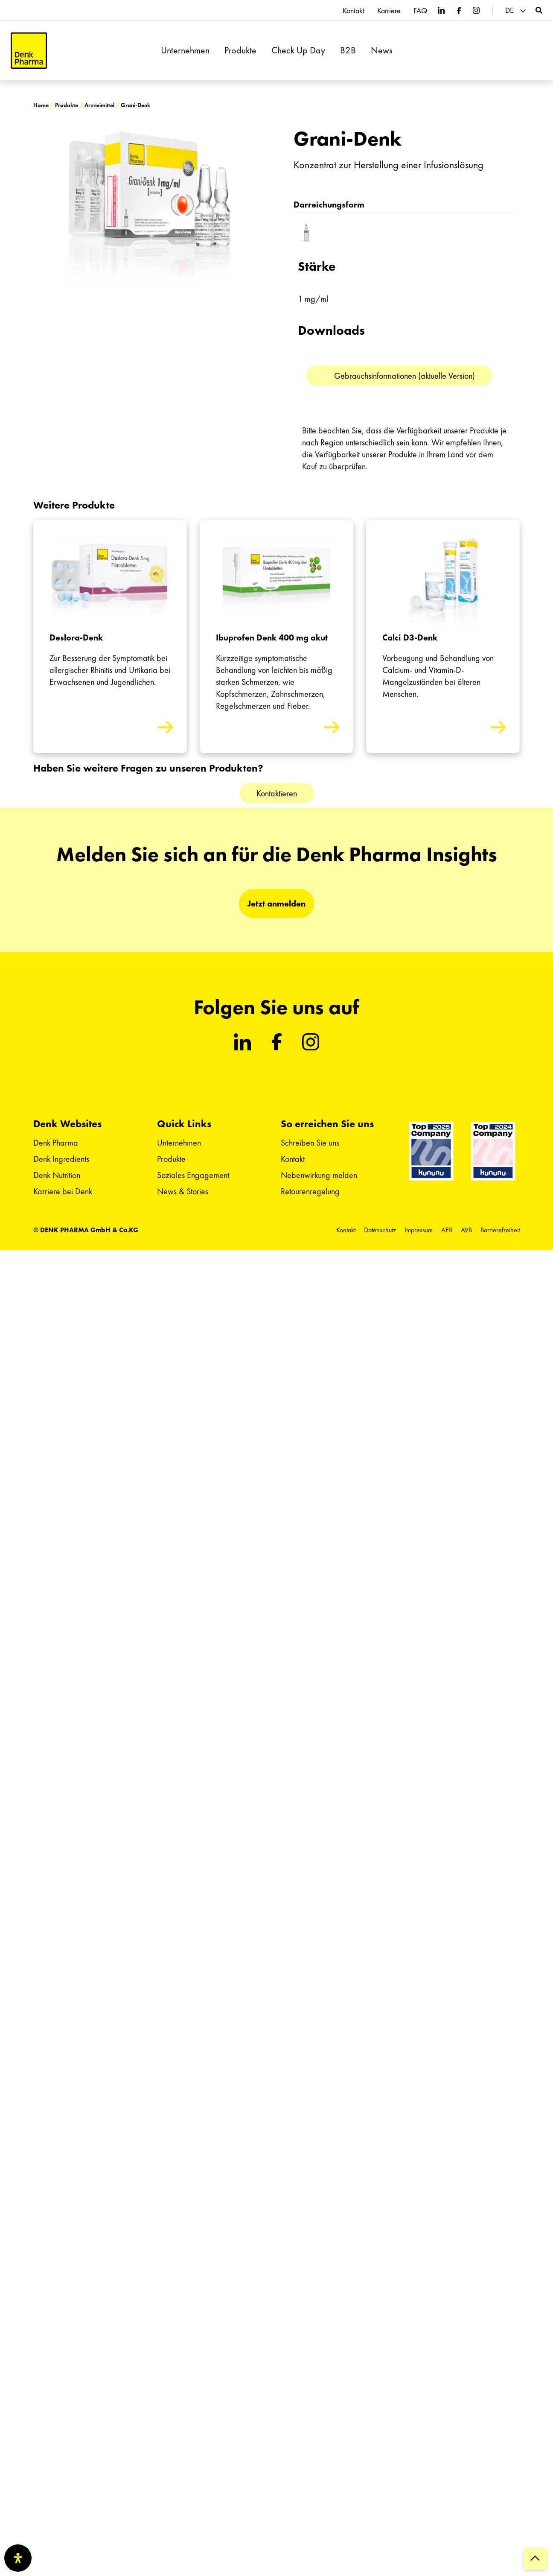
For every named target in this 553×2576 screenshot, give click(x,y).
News (382, 50)
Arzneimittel (99, 105)
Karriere (389, 10)
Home (41, 105)
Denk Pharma (55, 1142)
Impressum (419, 1230)
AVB (466, 1230)
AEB (446, 1230)
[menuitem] (516, 10)
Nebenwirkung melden (319, 1175)
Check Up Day (298, 50)
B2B (348, 50)
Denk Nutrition (56, 1175)
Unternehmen (185, 50)
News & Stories (182, 1191)
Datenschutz (380, 1230)
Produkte (240, 50)
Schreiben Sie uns (310, 1142)
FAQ (420, 10)
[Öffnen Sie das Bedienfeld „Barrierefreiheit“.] (18, 2558)
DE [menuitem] (509, 10)
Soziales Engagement (193, 1175)
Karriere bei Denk (62, 1191)
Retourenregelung (310, 1191)
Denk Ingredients (61, 1159)
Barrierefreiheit (500, 1230)
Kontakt (353, 10)
